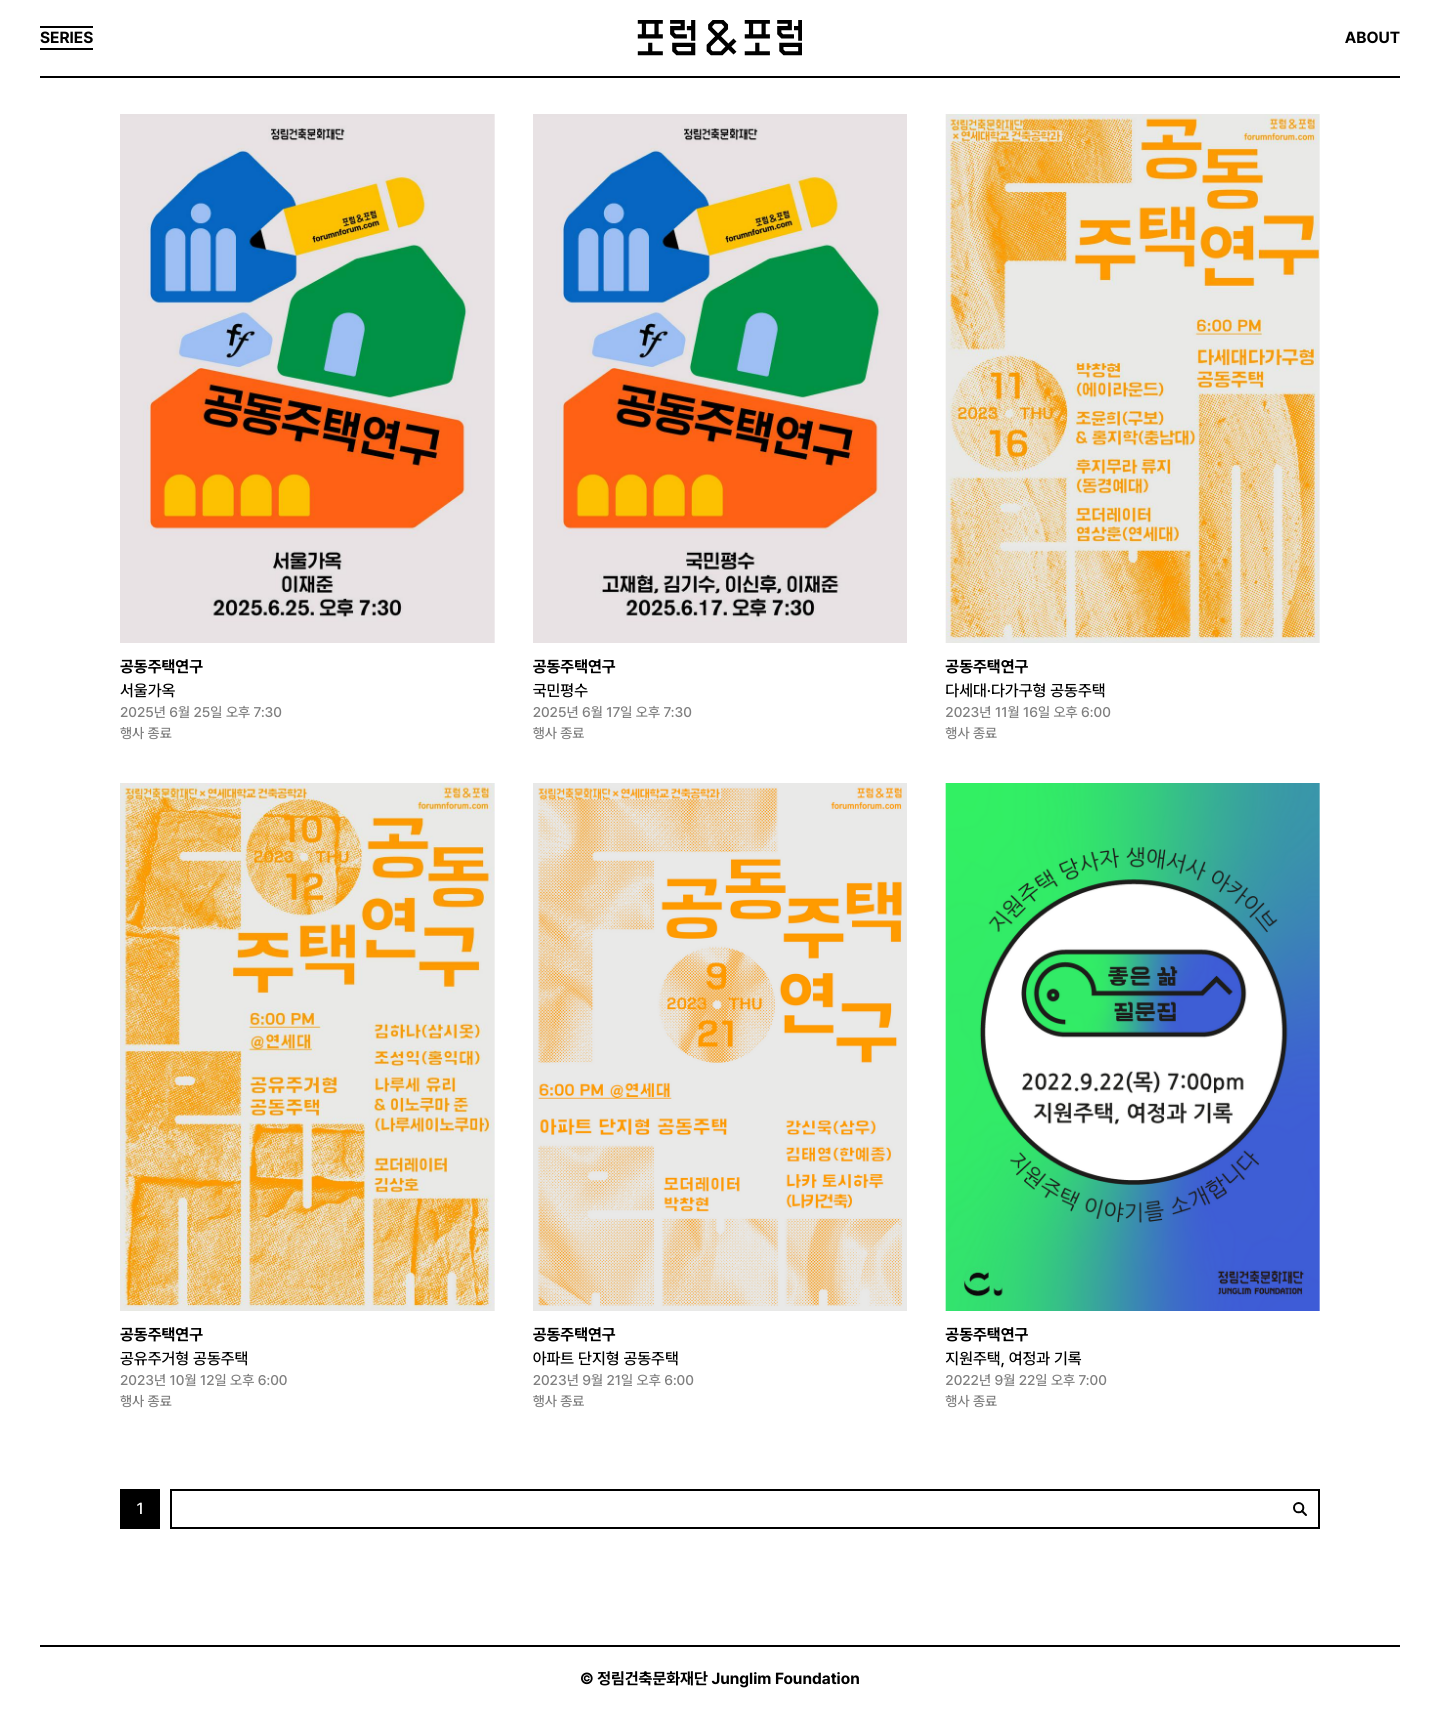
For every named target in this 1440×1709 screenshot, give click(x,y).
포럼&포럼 (719, 38)
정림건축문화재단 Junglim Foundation (728, 1678)
